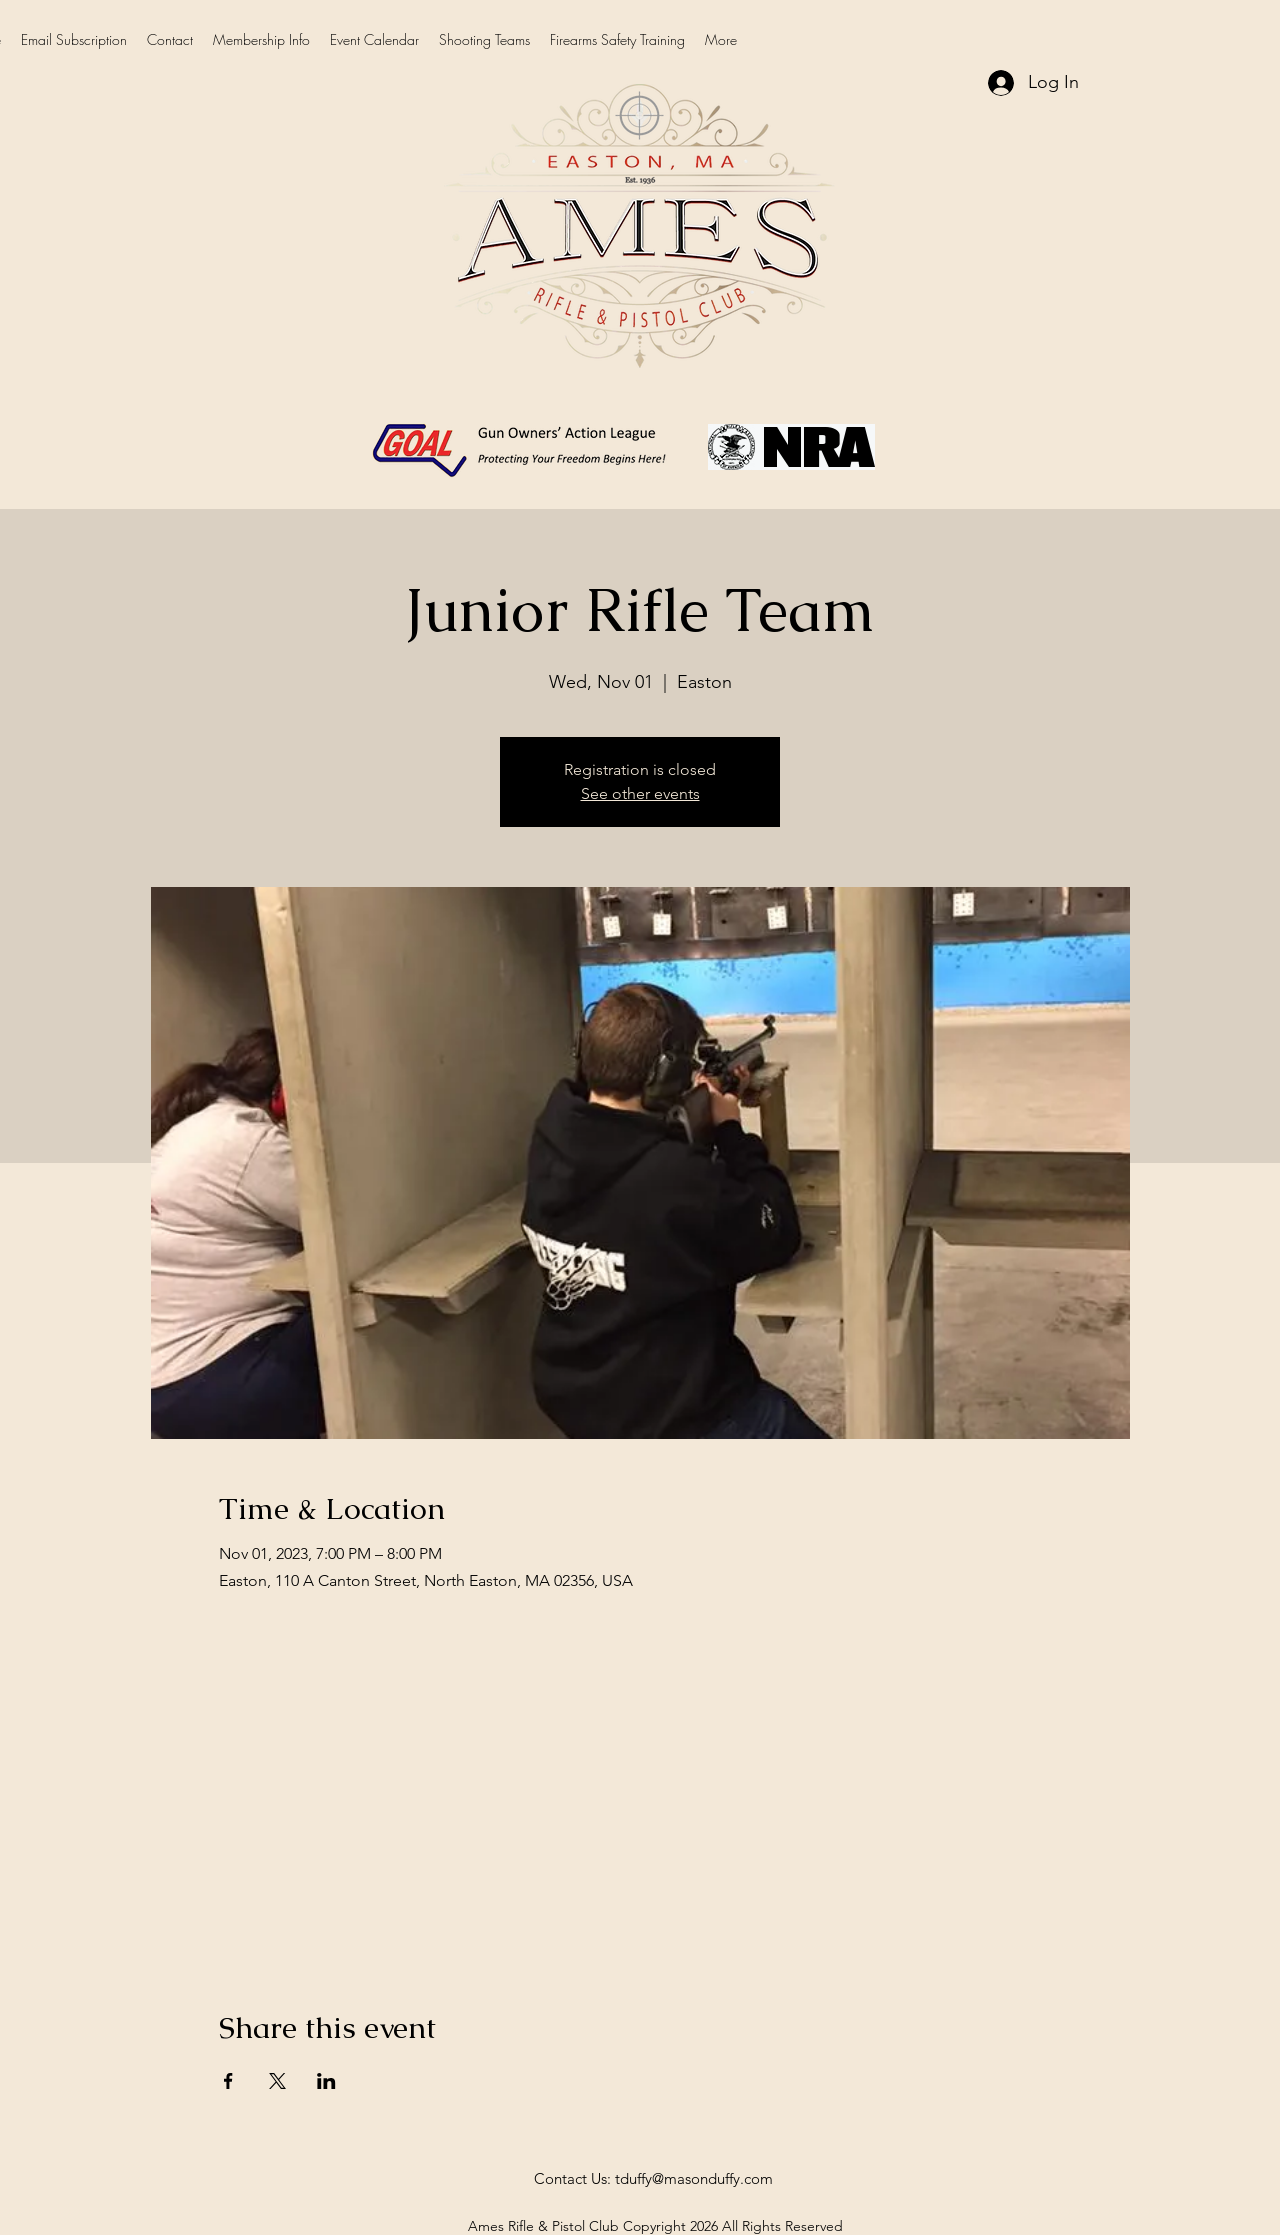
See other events (640, 793)
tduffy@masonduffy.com (694, 2178)
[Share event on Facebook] (228, 2081)
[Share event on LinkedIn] (326, 2081)
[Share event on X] (277, 2081)
